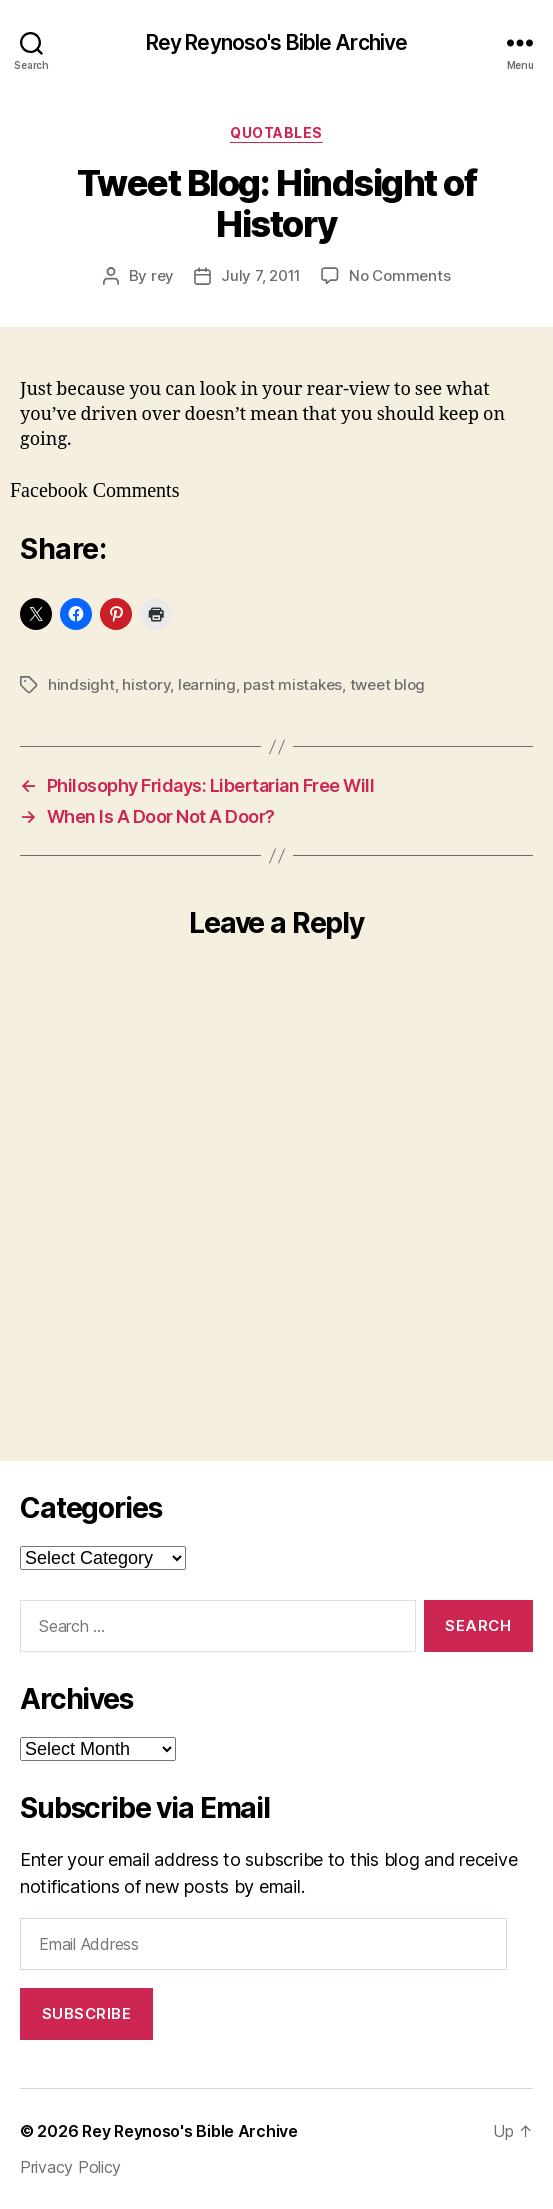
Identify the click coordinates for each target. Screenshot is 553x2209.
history (146, 684)
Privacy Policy (70, 2167)
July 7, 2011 (261, 275)
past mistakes (292, 684)
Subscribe (87, 2013)
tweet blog (387, 684)
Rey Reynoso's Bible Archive (276, 42)
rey (162, 275)
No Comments (399, 275)
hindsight (81, 684)
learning (207, 684)
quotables (276, 132)
